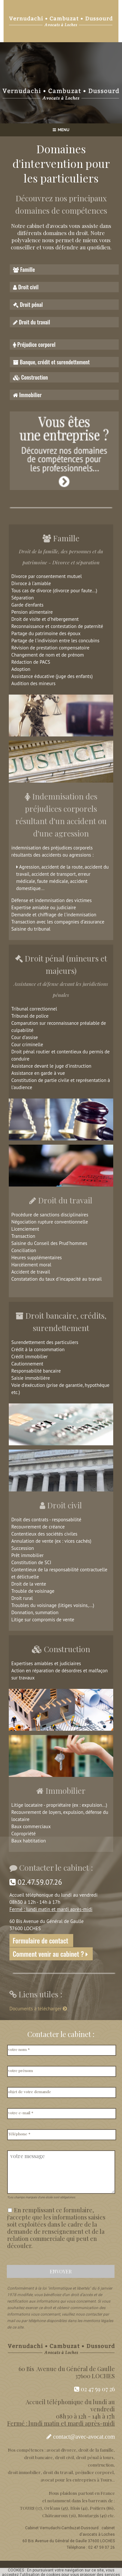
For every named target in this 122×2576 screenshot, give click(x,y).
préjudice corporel (94, 2472)
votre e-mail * (21, 2112)
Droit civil (25, 287)
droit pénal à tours (95, 2457)
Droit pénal (28, 304)
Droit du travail (31, 322)
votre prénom (20, 2070)
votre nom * (19, 2049)
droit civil (64, 2457)
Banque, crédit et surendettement (51, 362)
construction (101, 2465)
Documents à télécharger (38, 2008)
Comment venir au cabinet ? (51, 1954)
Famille (24, 269)
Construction (30, 377)
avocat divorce (61, 2450)
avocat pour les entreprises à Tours (76, 2479)
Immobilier (27, 395)
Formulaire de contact (41, 1940)
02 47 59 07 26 (94, 2389)
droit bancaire (38, 2457)
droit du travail (58, 2472)
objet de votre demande (29, 2091)
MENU (61, 130)
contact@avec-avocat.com (84, 2437)
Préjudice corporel (34, 344)
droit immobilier (24, 2472)
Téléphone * (19, 2133)
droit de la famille (96, 2450)
